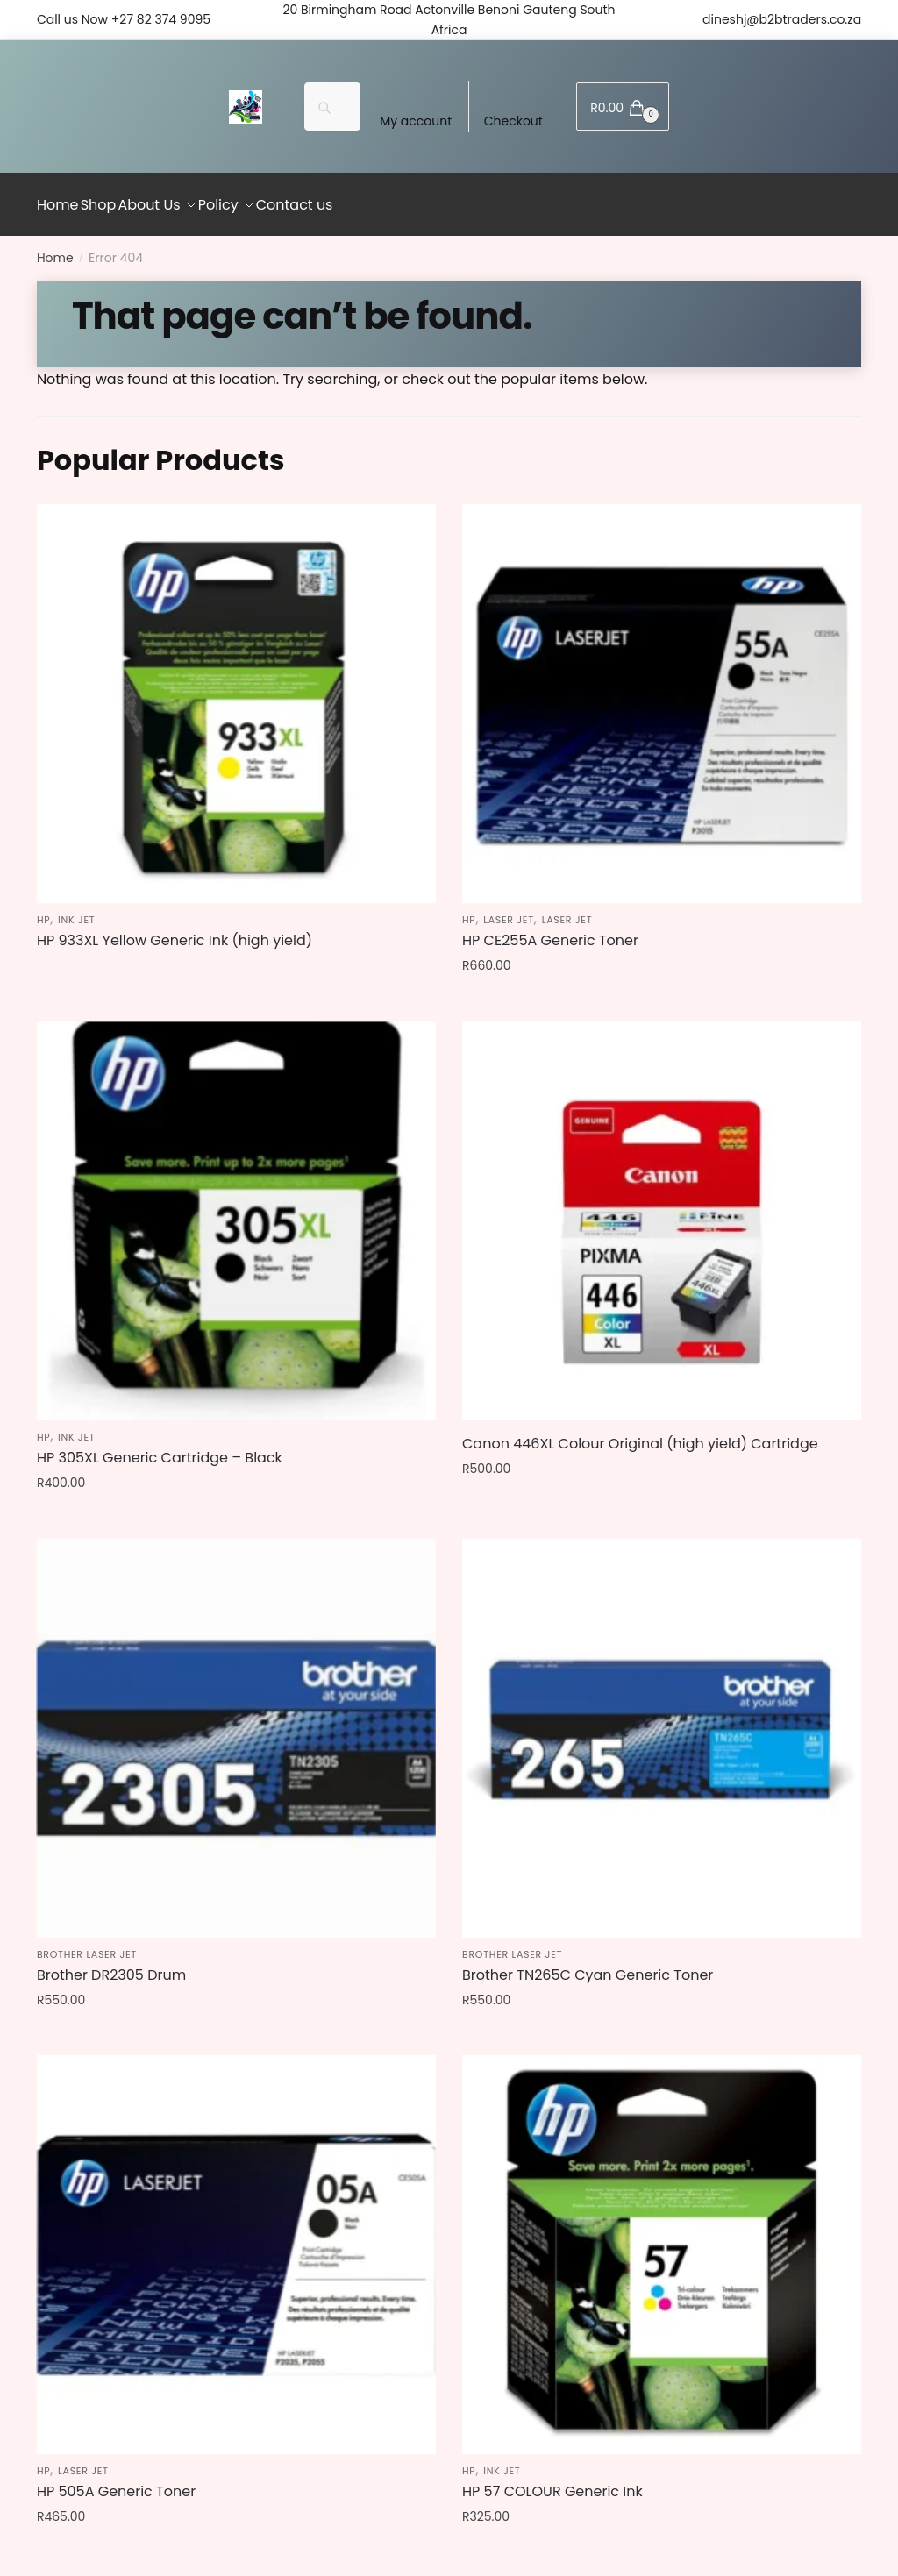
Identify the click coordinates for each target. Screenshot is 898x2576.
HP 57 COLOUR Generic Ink (552, 2482)
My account (416, 121)
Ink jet (76, 910)
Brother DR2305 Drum (111, 1965)
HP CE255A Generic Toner (550, 931)
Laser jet (508, 910)
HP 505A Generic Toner (116, 2482)
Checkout (513, 121)
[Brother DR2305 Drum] (236, 1727)
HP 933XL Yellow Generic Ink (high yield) (174, 931)
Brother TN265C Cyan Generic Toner (587, 1965)
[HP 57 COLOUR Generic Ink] (661, 2245)
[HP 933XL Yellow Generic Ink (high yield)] (236, 694)
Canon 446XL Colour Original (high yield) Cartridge (640, 1434)
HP (43, 910)
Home (55, 248)
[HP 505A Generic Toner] (236, 2245)
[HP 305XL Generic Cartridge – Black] (236, 1211)
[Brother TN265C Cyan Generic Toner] (661, 1727)
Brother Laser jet (87, 1945)
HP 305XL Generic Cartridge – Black (159, 1448)
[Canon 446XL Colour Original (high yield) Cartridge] (661, 1211)
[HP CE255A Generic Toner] (661, 694)
